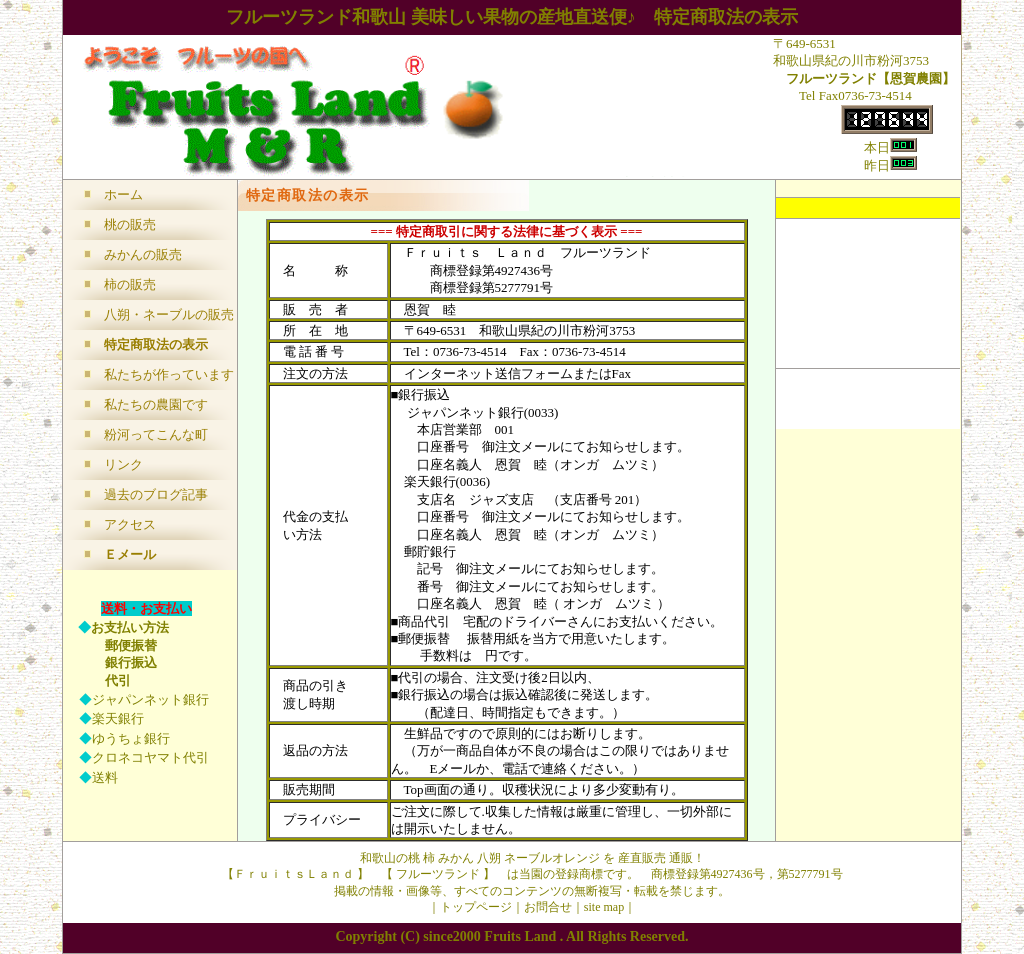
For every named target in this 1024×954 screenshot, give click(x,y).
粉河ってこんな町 (156, 434)
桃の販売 (130, 224)
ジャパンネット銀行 (150, 699)
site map (604, 907)
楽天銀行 (118, 718)
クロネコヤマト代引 (150, 757)
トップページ (476, 907)
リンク (123, 464)
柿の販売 (130, 284)
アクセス (130, 524)
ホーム (123, 194)
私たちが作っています (169, 374)
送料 (105, 777)
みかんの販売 (143, 254)
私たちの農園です (156, 404)
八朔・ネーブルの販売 (169, 314)
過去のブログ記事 (156, 494)
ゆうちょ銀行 (131, 738)
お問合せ (548, 907)
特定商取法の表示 (156, 344)
